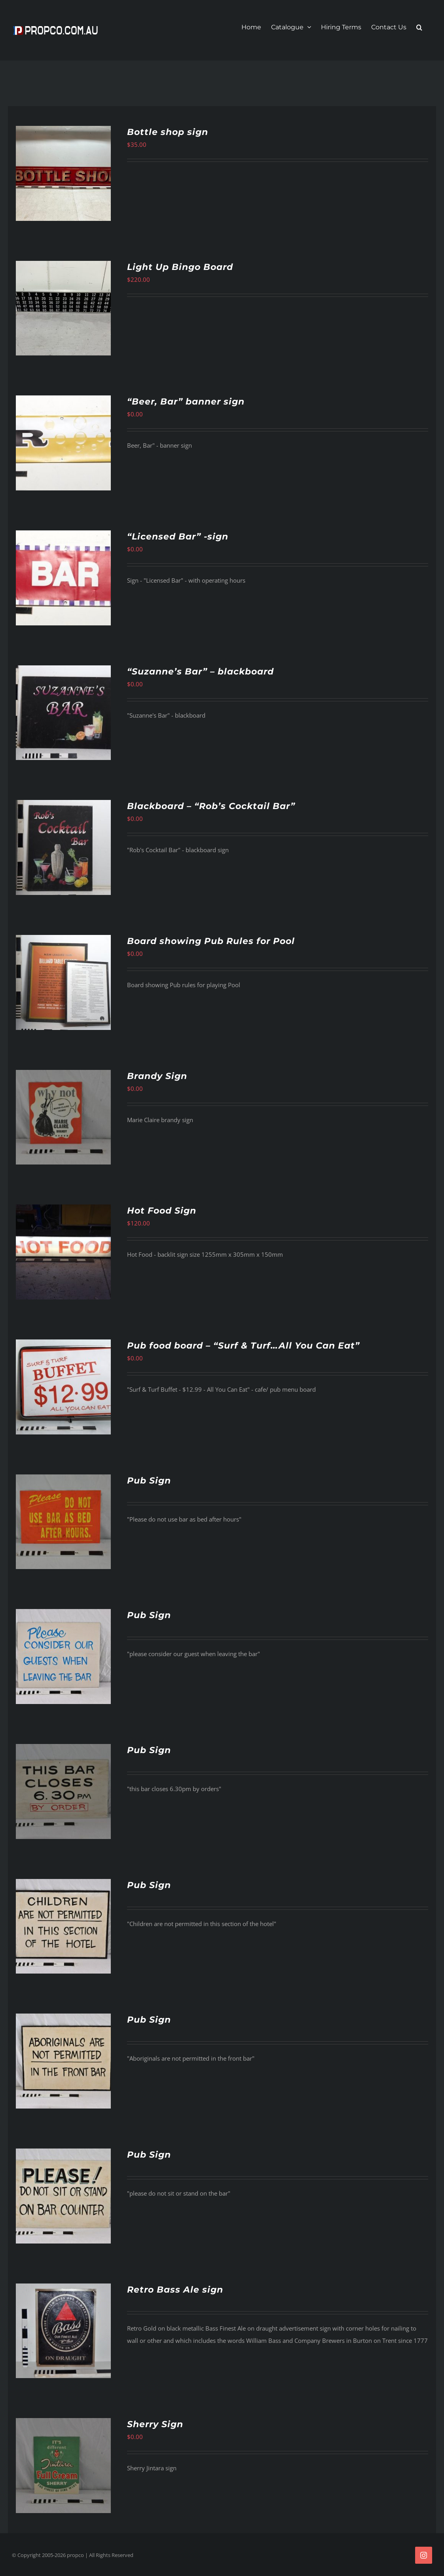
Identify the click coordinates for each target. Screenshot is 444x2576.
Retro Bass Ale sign (175, 2289)
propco (75, 2555)
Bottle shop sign (167, 132)
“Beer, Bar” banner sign (186, 401)
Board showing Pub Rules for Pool (211, 941)
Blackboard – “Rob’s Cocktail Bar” (211, 806)
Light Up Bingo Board (180, 267)
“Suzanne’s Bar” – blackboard (200, 671)
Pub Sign (149, 1480)
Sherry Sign (155, 2424)
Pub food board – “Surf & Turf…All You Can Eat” (243, 1345)
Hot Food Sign (161, 1210)
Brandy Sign (157, 1076)
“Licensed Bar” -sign (177, 536)
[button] (419, 27)
